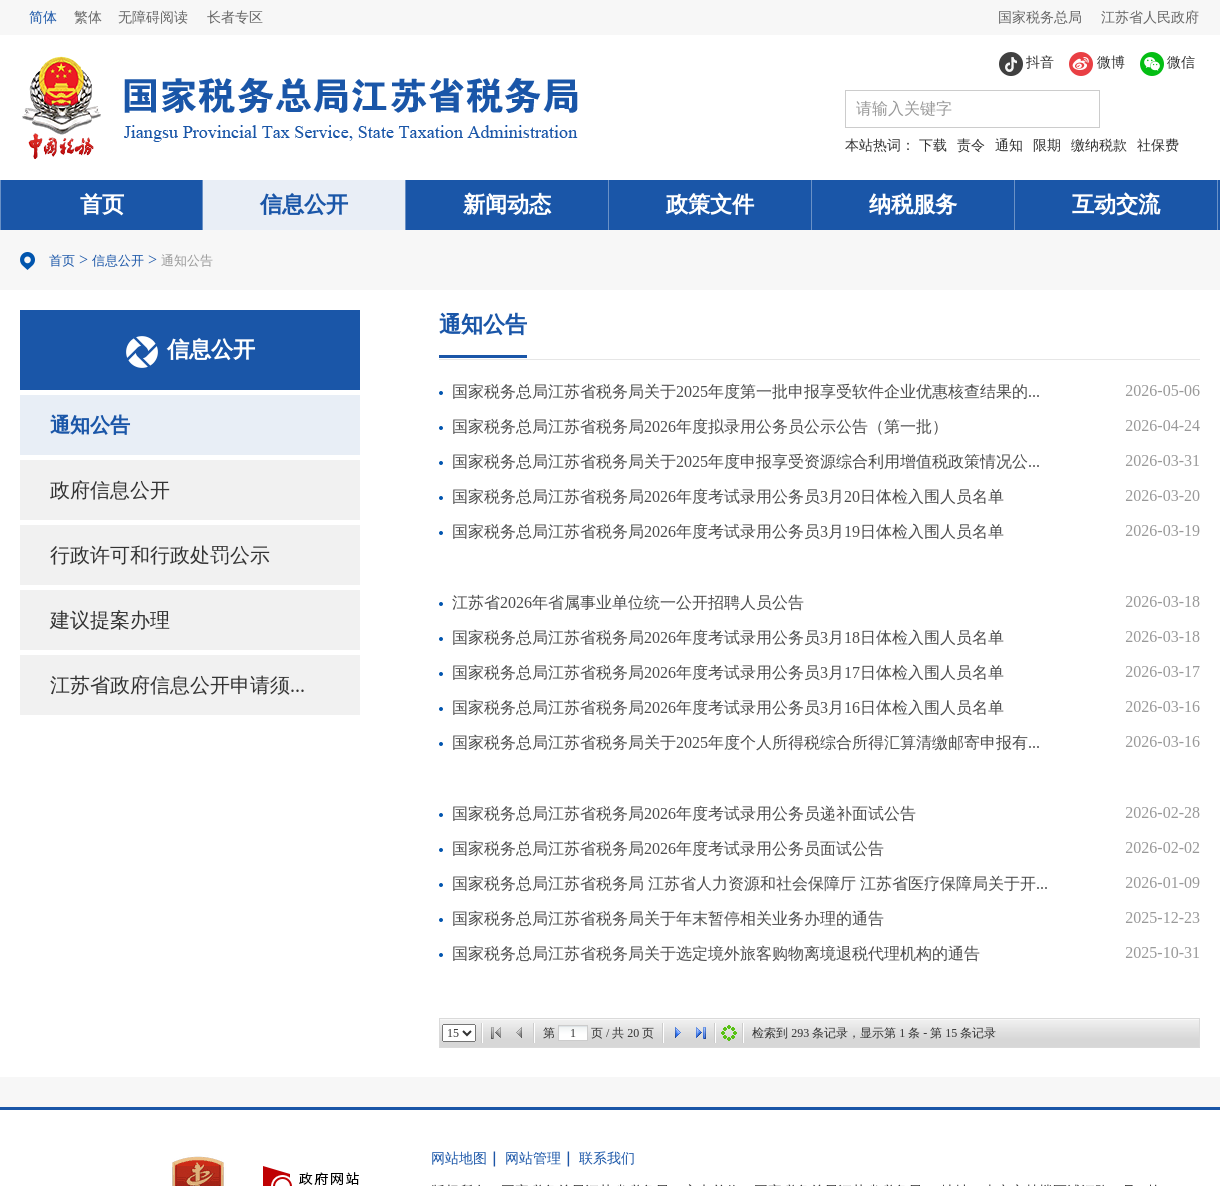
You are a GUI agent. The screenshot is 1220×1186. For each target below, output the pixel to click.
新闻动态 (507, 204)
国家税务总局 (1040, 17)
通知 (1009, 145)
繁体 (88, 17)
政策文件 (710, 204)
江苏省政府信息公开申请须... (177, 685)
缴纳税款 (1099, 145)
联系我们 (607, 1158)
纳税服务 (913, 204)
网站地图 (459, 1158)
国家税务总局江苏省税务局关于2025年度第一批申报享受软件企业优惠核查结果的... (746, 391)
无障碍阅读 (153, 17)
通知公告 (187, 260)
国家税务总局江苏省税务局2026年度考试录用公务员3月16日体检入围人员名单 (728, 707)
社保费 (1158, 145)
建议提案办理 (110, 620)
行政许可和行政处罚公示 (160, 555)
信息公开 (304, 204)
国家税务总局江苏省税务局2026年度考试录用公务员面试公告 (668, 848)
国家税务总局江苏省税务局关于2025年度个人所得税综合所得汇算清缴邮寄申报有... (746, 742)
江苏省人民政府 (1150, 17)
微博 (1097, 64)
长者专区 (235, 17)
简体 (43, 17)
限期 (1047, 145)
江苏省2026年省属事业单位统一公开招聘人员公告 (628, 602)
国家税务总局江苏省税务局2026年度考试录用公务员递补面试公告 (684, 813)
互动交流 (1116, 204)
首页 (102, 204)
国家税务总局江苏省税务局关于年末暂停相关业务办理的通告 (668, 918)
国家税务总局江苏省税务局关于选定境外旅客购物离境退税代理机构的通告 (716, 953)
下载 (933, 145)
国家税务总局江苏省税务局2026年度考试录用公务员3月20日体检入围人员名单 (728, 496)
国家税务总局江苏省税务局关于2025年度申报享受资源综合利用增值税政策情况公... (746, 461)
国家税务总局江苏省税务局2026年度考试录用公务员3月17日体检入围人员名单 (728, 672)
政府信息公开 (110, 490)
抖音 (1027, 64)
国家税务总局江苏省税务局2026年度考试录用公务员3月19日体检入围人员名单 (728, 531)
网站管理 (533, 1158)
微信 (1168, 64)
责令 (971, 145)
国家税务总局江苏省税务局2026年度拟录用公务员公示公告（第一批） (700, 426)
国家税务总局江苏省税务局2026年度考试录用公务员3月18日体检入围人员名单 (728, 637)
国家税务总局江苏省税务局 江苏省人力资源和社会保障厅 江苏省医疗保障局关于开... (750, 883)
